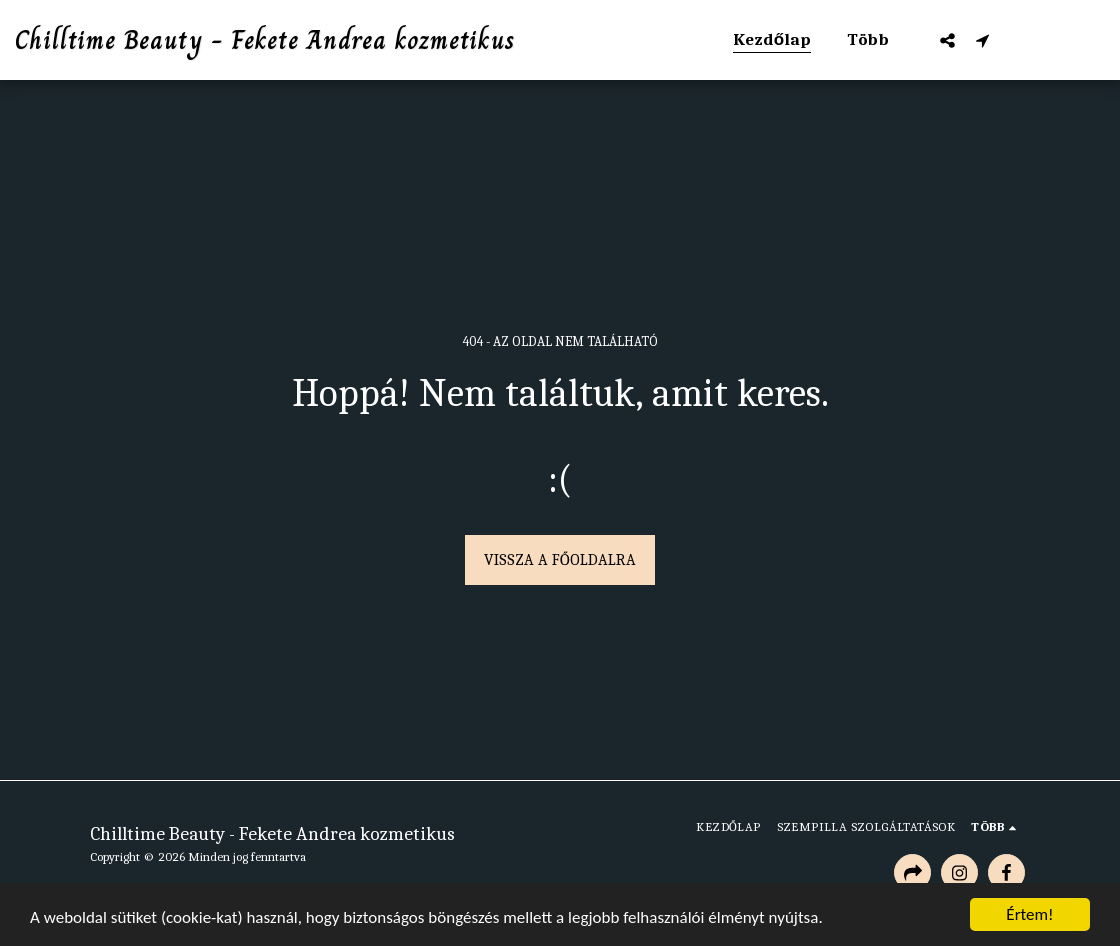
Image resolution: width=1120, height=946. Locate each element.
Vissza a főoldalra (560, 560)
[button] (947, 40)
